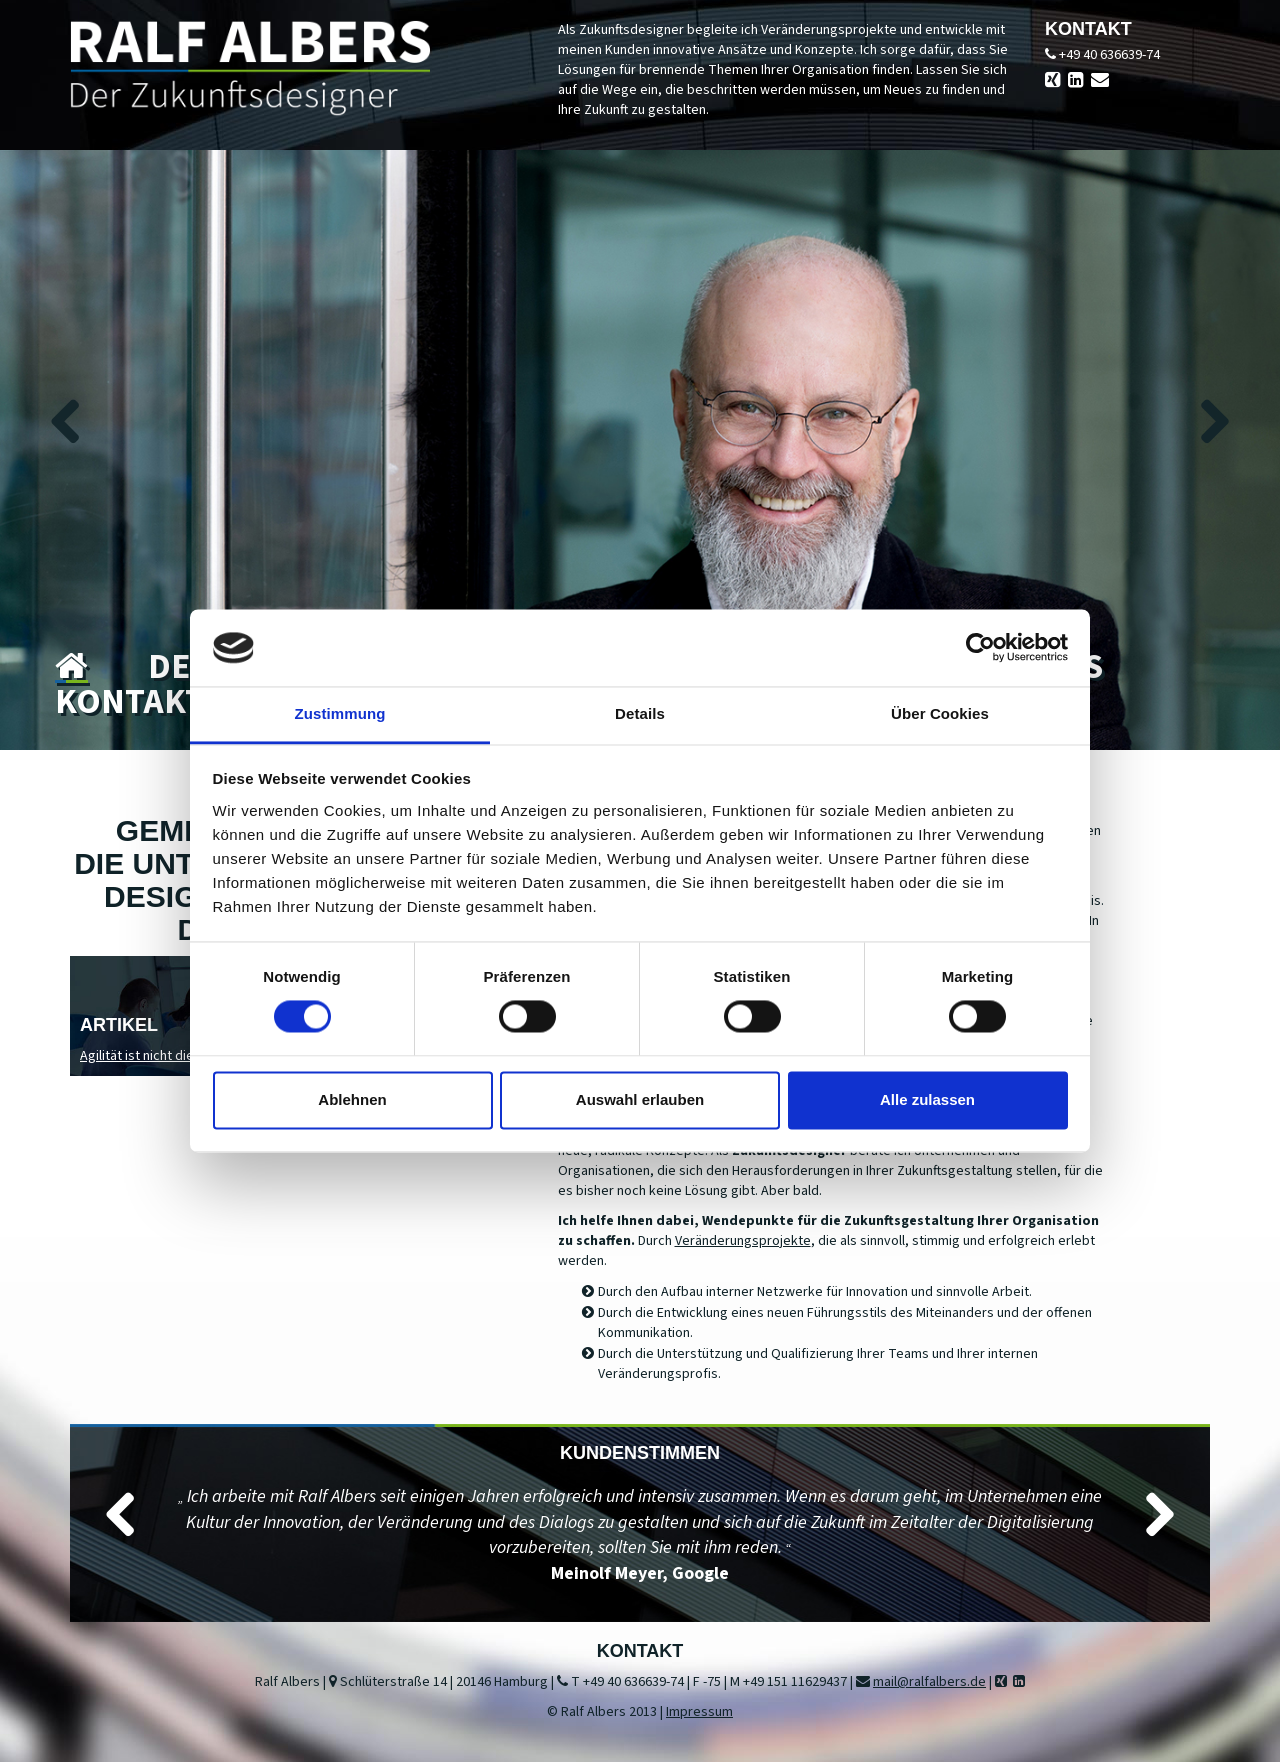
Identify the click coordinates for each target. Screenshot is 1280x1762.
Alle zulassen (927, 1099)
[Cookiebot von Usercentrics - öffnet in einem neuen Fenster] (980, 648)
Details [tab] (640, 713)
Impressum (699, 1712)
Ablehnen (352, 1099)
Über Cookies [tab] (940, 713)
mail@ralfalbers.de (929, 1682)
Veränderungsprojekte (743, 1241)
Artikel (119, 1025)
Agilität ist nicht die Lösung (160, 1056)
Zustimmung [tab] (340, 713)
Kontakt (130, 702)
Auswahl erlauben (640, 1099)
